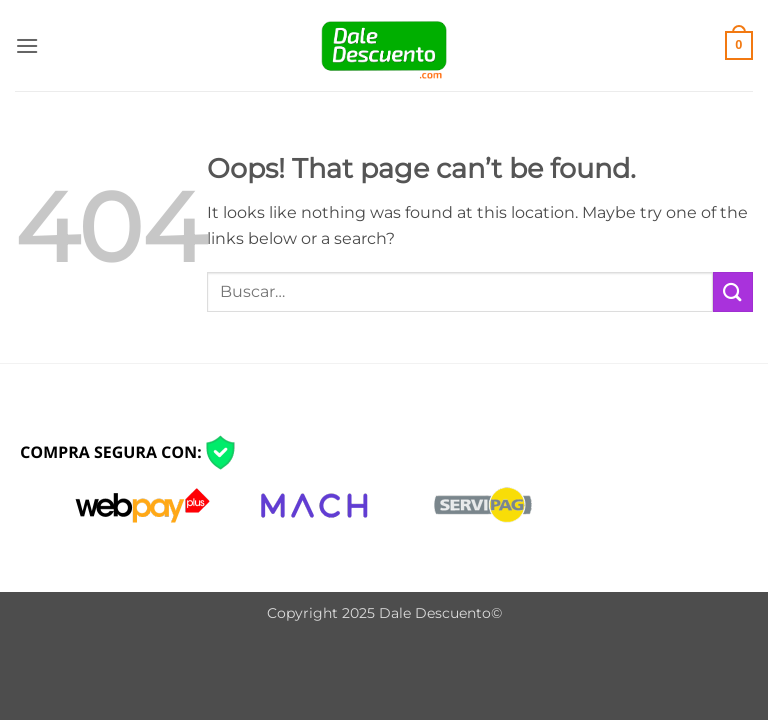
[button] (27, 45)
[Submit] (733, 291)
